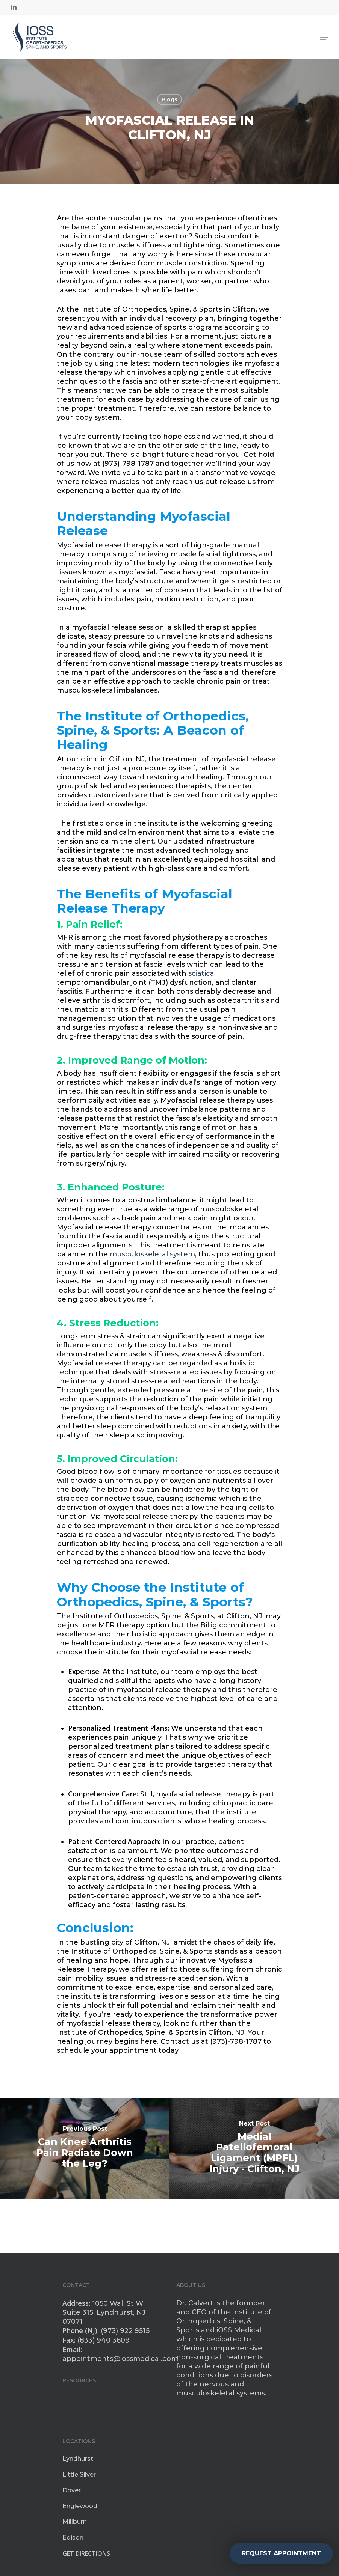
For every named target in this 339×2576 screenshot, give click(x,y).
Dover (71, 2490)
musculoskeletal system (152, 1254)
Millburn (74, 2521)
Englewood (79, 2506)
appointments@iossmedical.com (120, 2359)
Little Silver (79, 2474)
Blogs (169, 99)
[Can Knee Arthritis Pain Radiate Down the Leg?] (85, 2148)
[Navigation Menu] (324, 37)
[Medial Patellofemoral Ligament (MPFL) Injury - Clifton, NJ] (254, 2148)
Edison (72, 2537)
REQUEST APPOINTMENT (281, 2553)
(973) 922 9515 (125, 2331)
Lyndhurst (77, 2458)
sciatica (201, 973)
